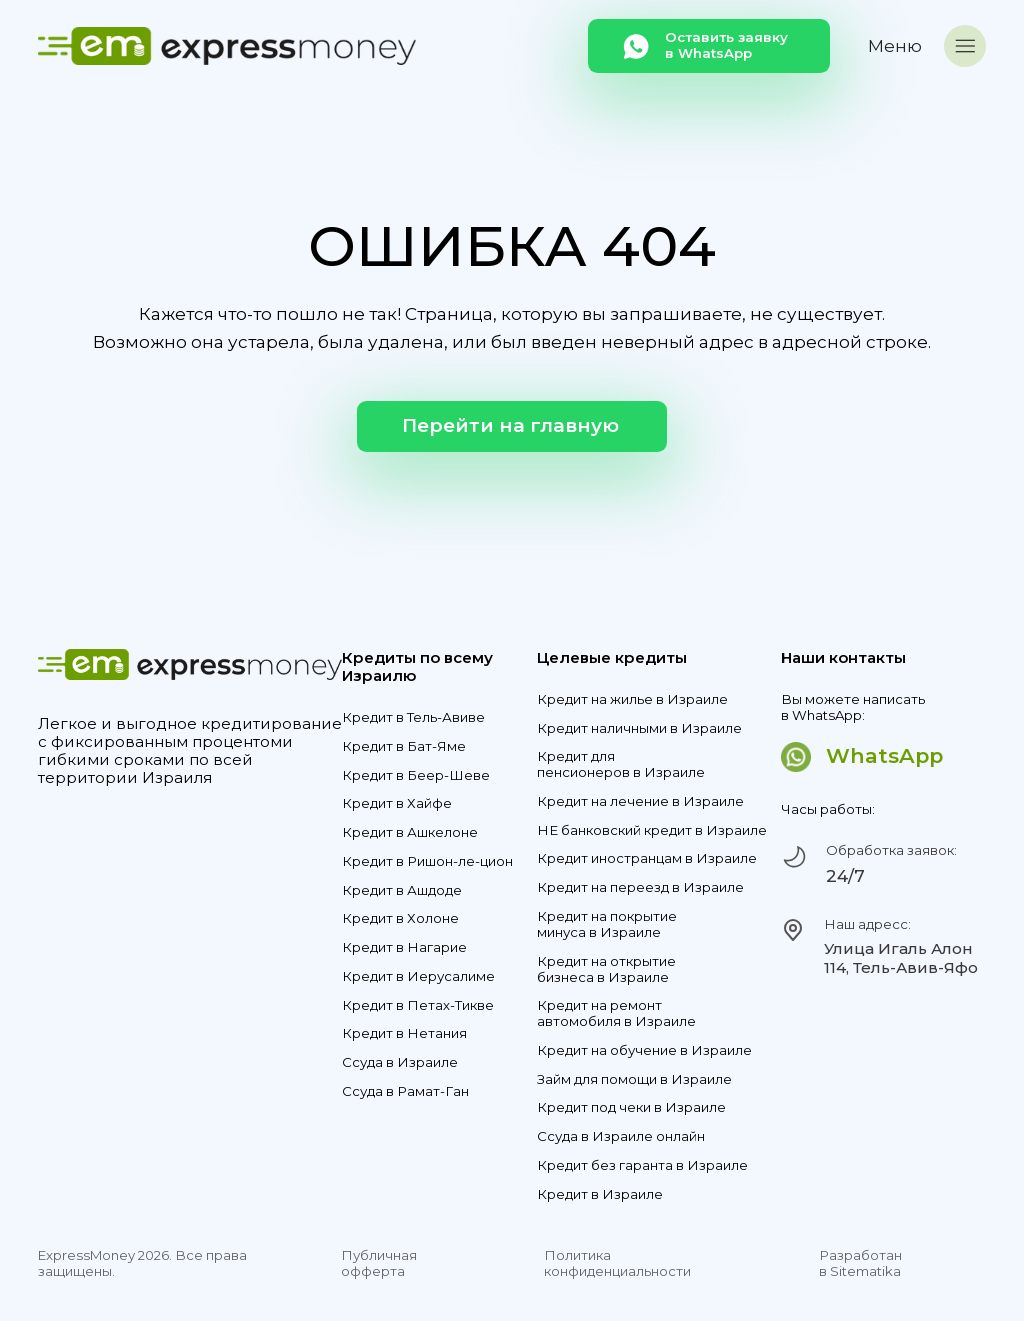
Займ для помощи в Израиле (634, 1079)
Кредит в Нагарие (404, 947)
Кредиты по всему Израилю (417, 667)
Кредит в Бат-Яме (404, 746)
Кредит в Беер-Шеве (416, 775)
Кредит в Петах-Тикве (418, 1005)
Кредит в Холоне (400, 918)
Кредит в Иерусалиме (418, 976)
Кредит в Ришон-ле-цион (427, 861)
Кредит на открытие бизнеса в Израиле (606, 969)
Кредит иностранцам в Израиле (647, 858)
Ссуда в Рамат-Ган (405, 1091)
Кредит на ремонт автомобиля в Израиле (616, 1013)
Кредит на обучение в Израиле (644, 1050)
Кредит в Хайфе (397, 803)
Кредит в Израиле (600, 1194)
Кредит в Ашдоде (402, 890)
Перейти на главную (510, 425)
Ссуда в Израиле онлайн (621, 1136)
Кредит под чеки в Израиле (631, 1107)
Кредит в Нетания (404, 1033)
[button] (927, 46)
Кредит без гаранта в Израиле (642, 1165)
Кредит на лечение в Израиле (640, 801)
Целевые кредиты (612, 658)
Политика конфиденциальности (617, 1263)
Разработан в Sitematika (860, 1263)
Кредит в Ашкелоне (410, 832)
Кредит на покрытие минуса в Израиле (607, 924)
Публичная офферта (379, 1263)
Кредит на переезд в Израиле (640, 887)
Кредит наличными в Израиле (639, 728)
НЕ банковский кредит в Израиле (652, 830)
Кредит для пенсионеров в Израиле (621, 764)
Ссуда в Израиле (400, 1062)
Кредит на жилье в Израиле (632, 699)
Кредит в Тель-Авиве (413, 717)
